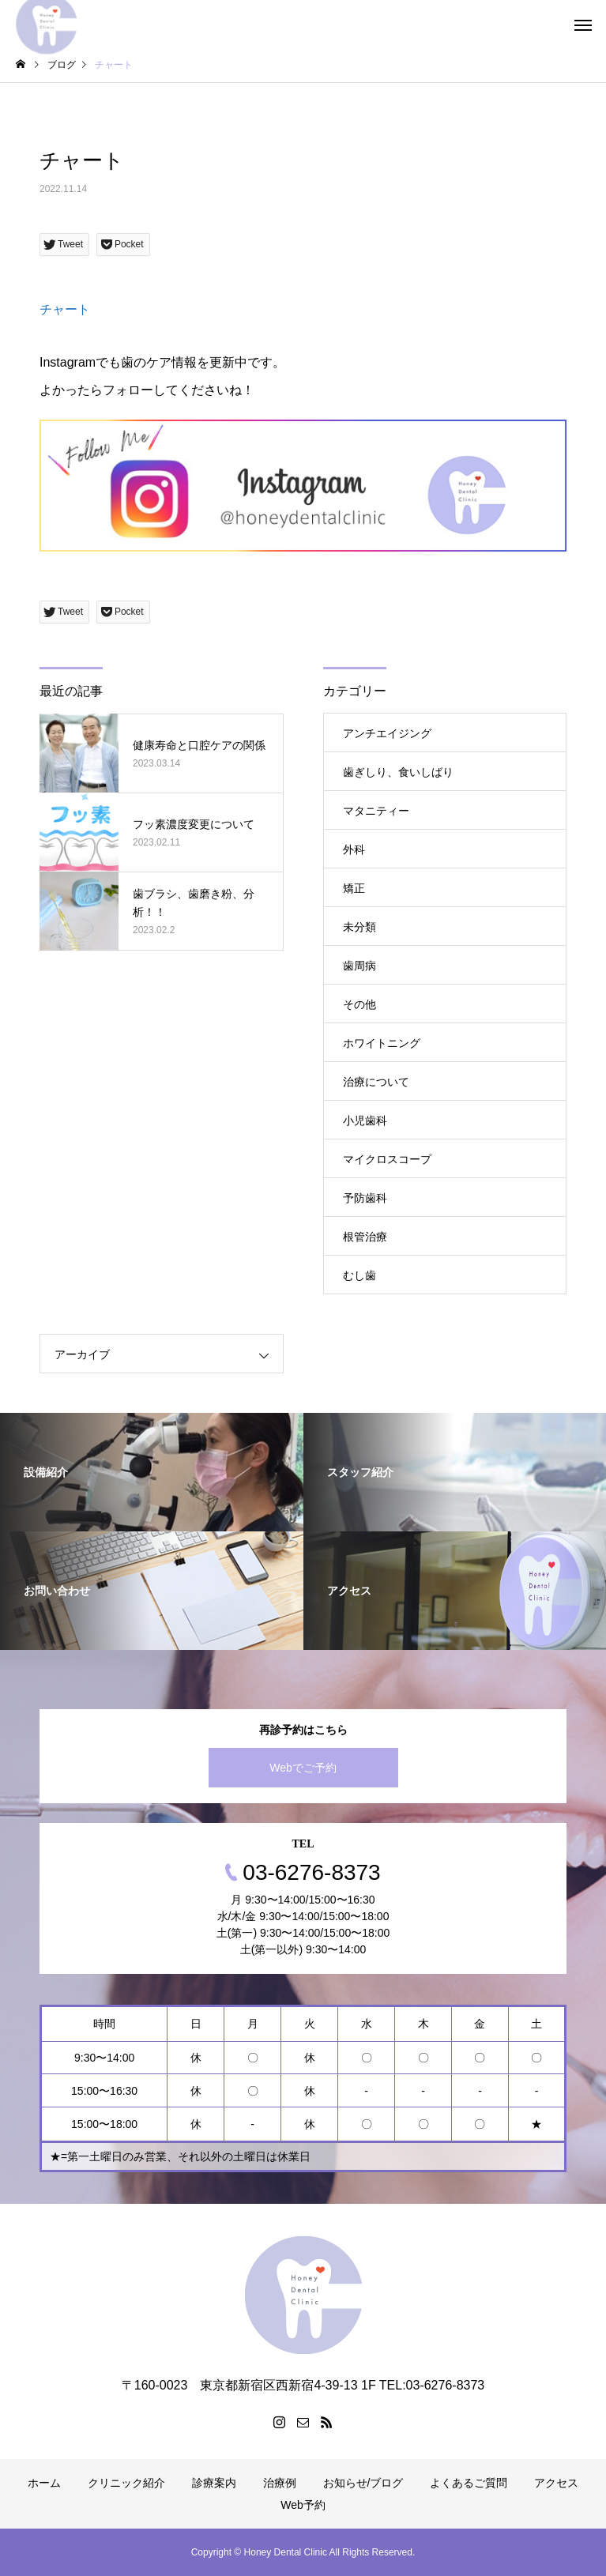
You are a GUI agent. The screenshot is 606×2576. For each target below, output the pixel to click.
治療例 (279, 2482)
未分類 (359, 927)
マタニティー (376, 810)
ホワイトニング (381, 1043)
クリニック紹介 (126, 2482)
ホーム (44, 2482)
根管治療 (365, 1236)
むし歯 (359, 1275)
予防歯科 (365, 1198)
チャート (65, 309)
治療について (376, 1081)
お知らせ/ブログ (363, 2482)
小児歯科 (365, 1120)
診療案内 (214, 2482)
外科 (354, 849)
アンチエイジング (387, 733)
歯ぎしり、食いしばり (398, 772)
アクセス (556, 2482)
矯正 (354, 888)
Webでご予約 (303, 1767)
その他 (359, 1004)
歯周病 (359, 965)
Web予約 (303, 2505)
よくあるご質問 (468, 2482)
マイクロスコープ (387, 1159)
